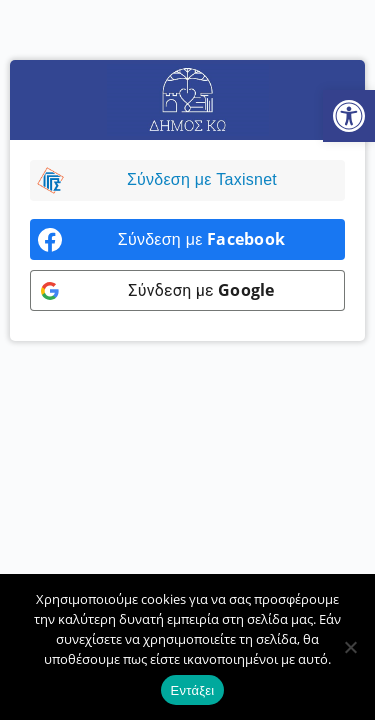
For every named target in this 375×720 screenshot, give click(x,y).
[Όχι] (350, 647)
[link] (349, 116)
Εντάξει (193, 690)
